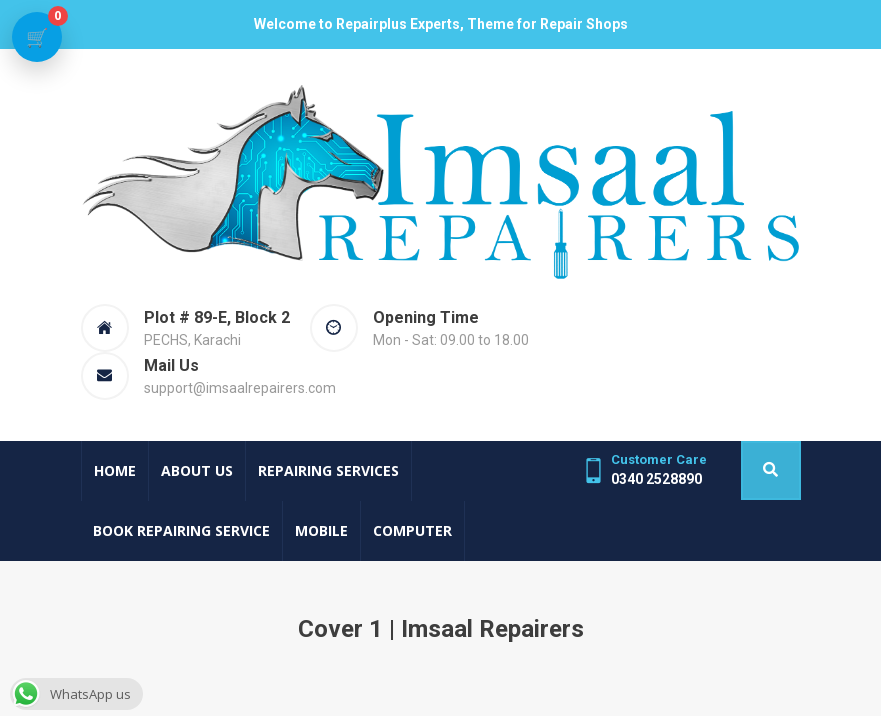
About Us (197, 470)
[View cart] (37, 37)
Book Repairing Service (181, 530)
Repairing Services (328, 470)
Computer (412, 530)
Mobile (321, 530)
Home (115, 470)
